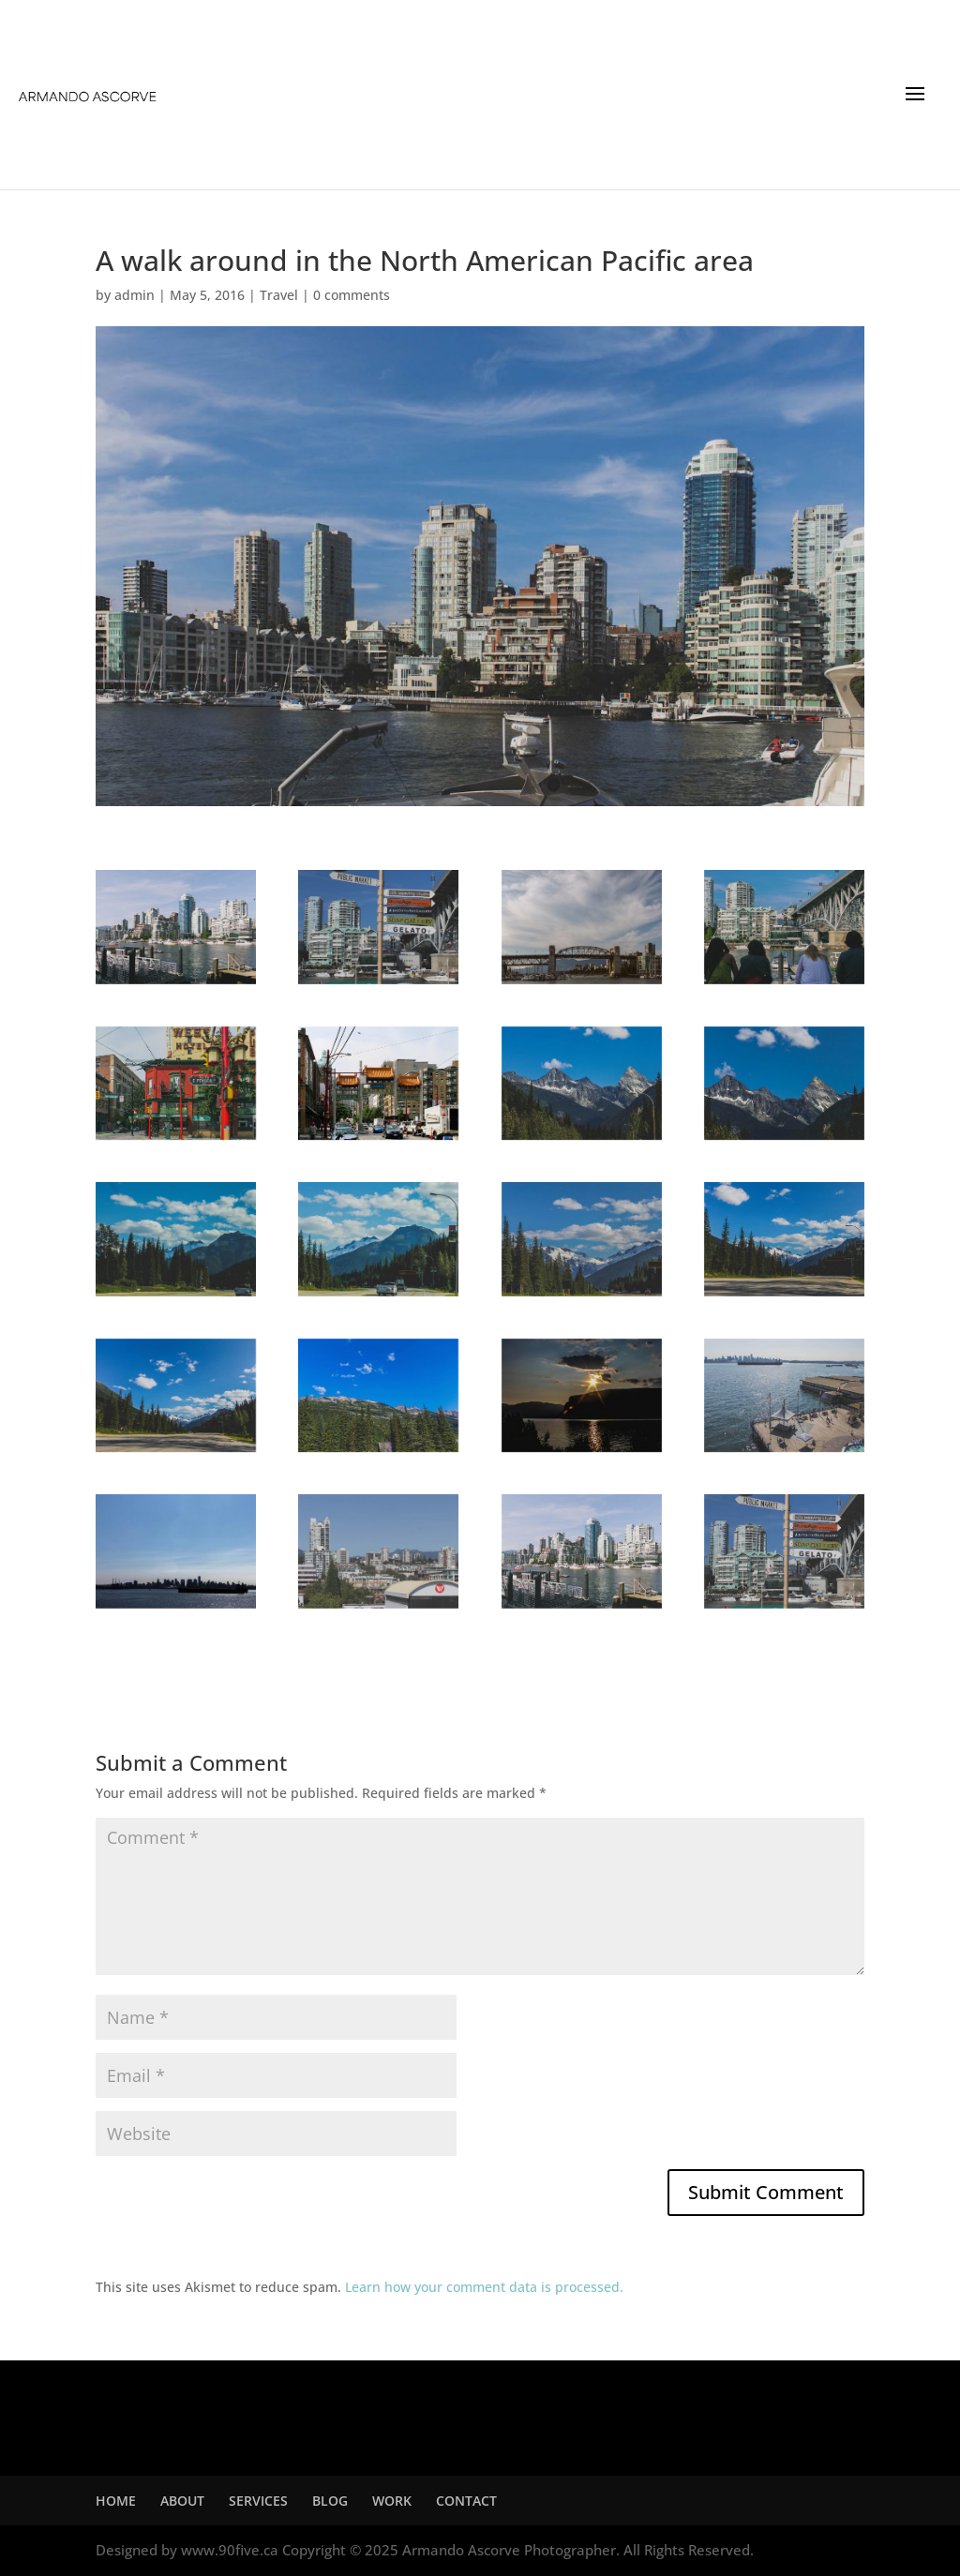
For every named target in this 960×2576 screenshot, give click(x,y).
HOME (116, 2500)
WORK (392, 2500)
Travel (279, 295)
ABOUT (182, 2500)
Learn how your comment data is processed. (484, 2287)
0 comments (351, 295)
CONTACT (466, 2500)
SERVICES (258, 2500)
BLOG (330, 2500)
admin (134, 295)
